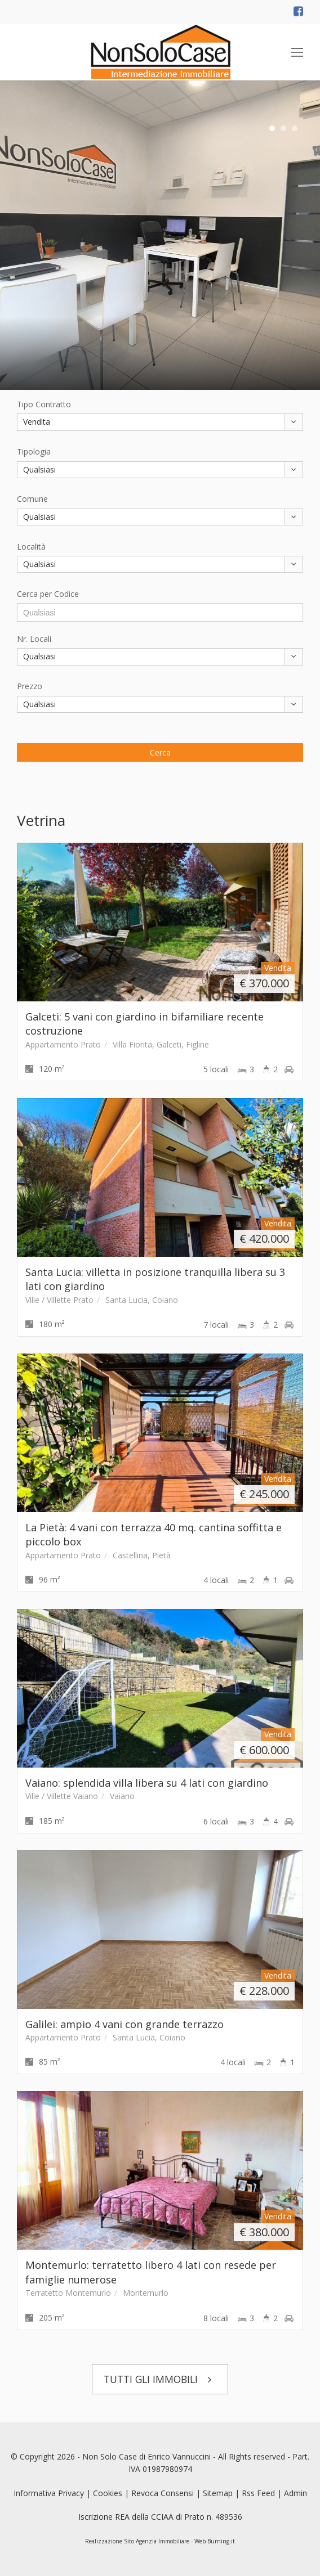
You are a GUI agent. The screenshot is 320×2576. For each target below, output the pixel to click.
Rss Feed (258, 2493)
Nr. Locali (34, 638)
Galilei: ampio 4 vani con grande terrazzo (124, 2024)
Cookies (107, 2493)
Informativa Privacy (49, 2493)
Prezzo (29, 686)
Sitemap (218, 2493)
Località (31, 546)
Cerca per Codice (48, 593)
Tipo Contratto (44, 404)
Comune (32, 498)
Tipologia (34, 451)
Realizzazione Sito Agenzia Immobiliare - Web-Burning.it (160, 2541)
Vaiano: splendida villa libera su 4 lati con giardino (146, 1783)
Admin (295, 2493)
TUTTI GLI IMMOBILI (160, 2379)
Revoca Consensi (162, 2493)
